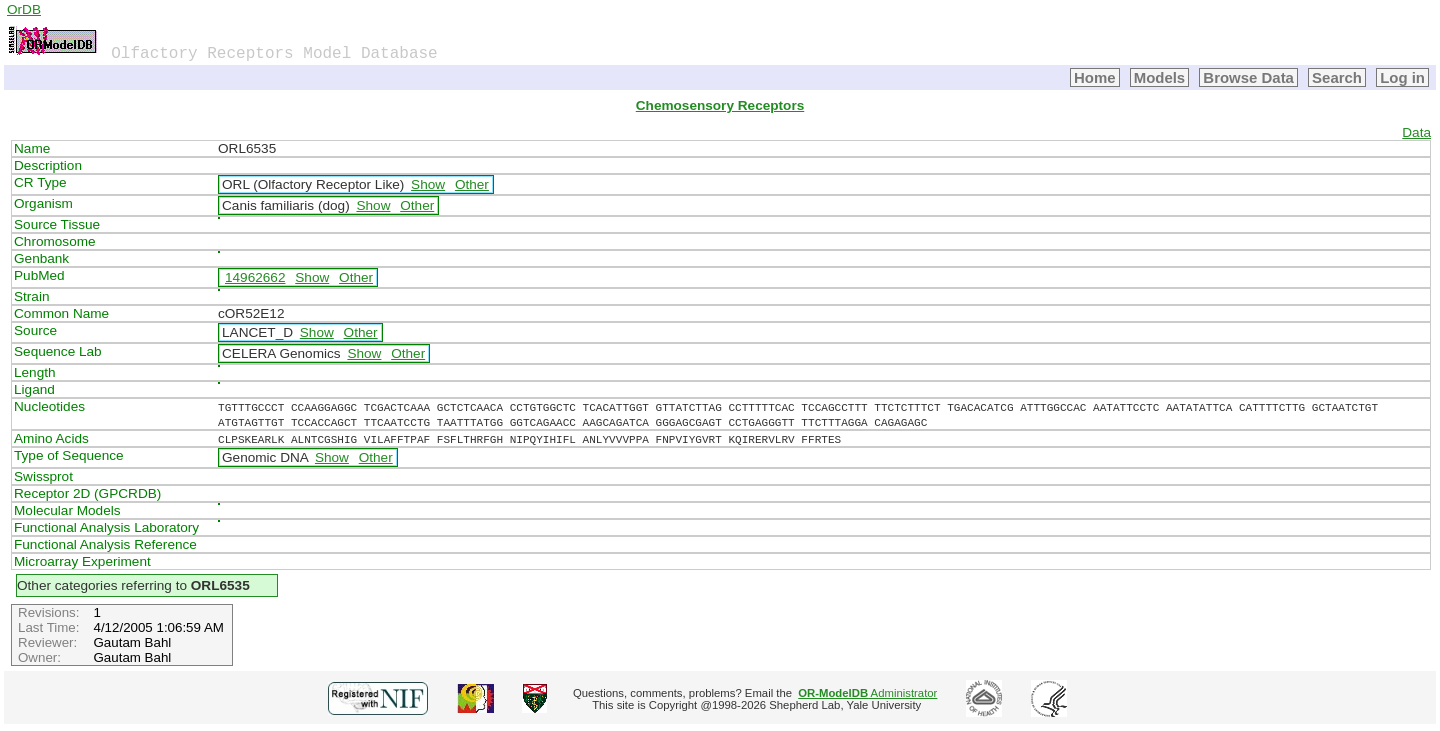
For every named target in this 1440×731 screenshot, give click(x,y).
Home (1095, 77)
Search (1337, 77)
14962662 (255, 277)
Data (1416, 132)
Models (1160, 77)
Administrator (867, 693)
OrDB (24, 9)
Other (472, 184)
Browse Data (1248, 77)
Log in (1402, 77)
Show (428, 184)
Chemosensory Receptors (720, 105)
